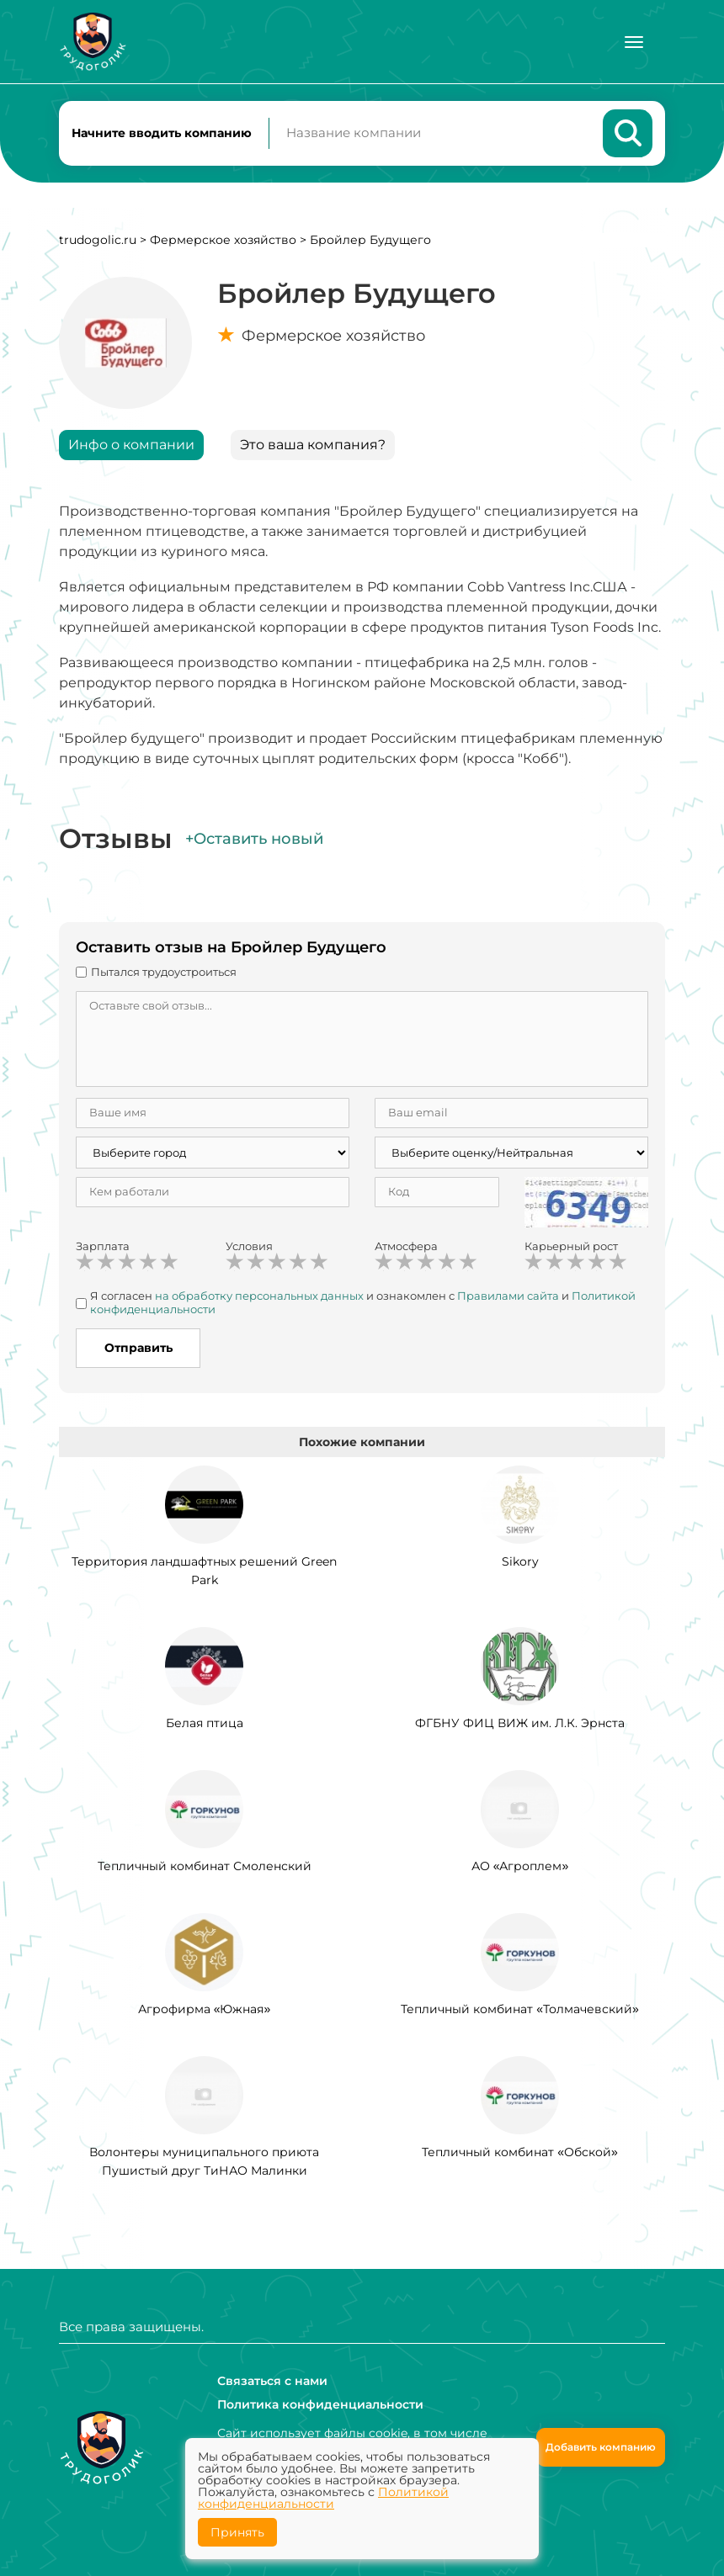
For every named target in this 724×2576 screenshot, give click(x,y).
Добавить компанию (601, 2447)
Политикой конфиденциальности (323, 2497)
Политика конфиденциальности (320, 2404)
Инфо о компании (131, 445)
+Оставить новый (254, 839)
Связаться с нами (272, 2380)
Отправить (138, 1349)
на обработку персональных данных (259, 1296)
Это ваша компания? (313, 445)
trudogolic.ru (97, 240)
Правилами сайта (508, 1296)
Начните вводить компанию (162, 132)
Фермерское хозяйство (223, 240)
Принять (237, 2532)
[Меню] (633, 42)
